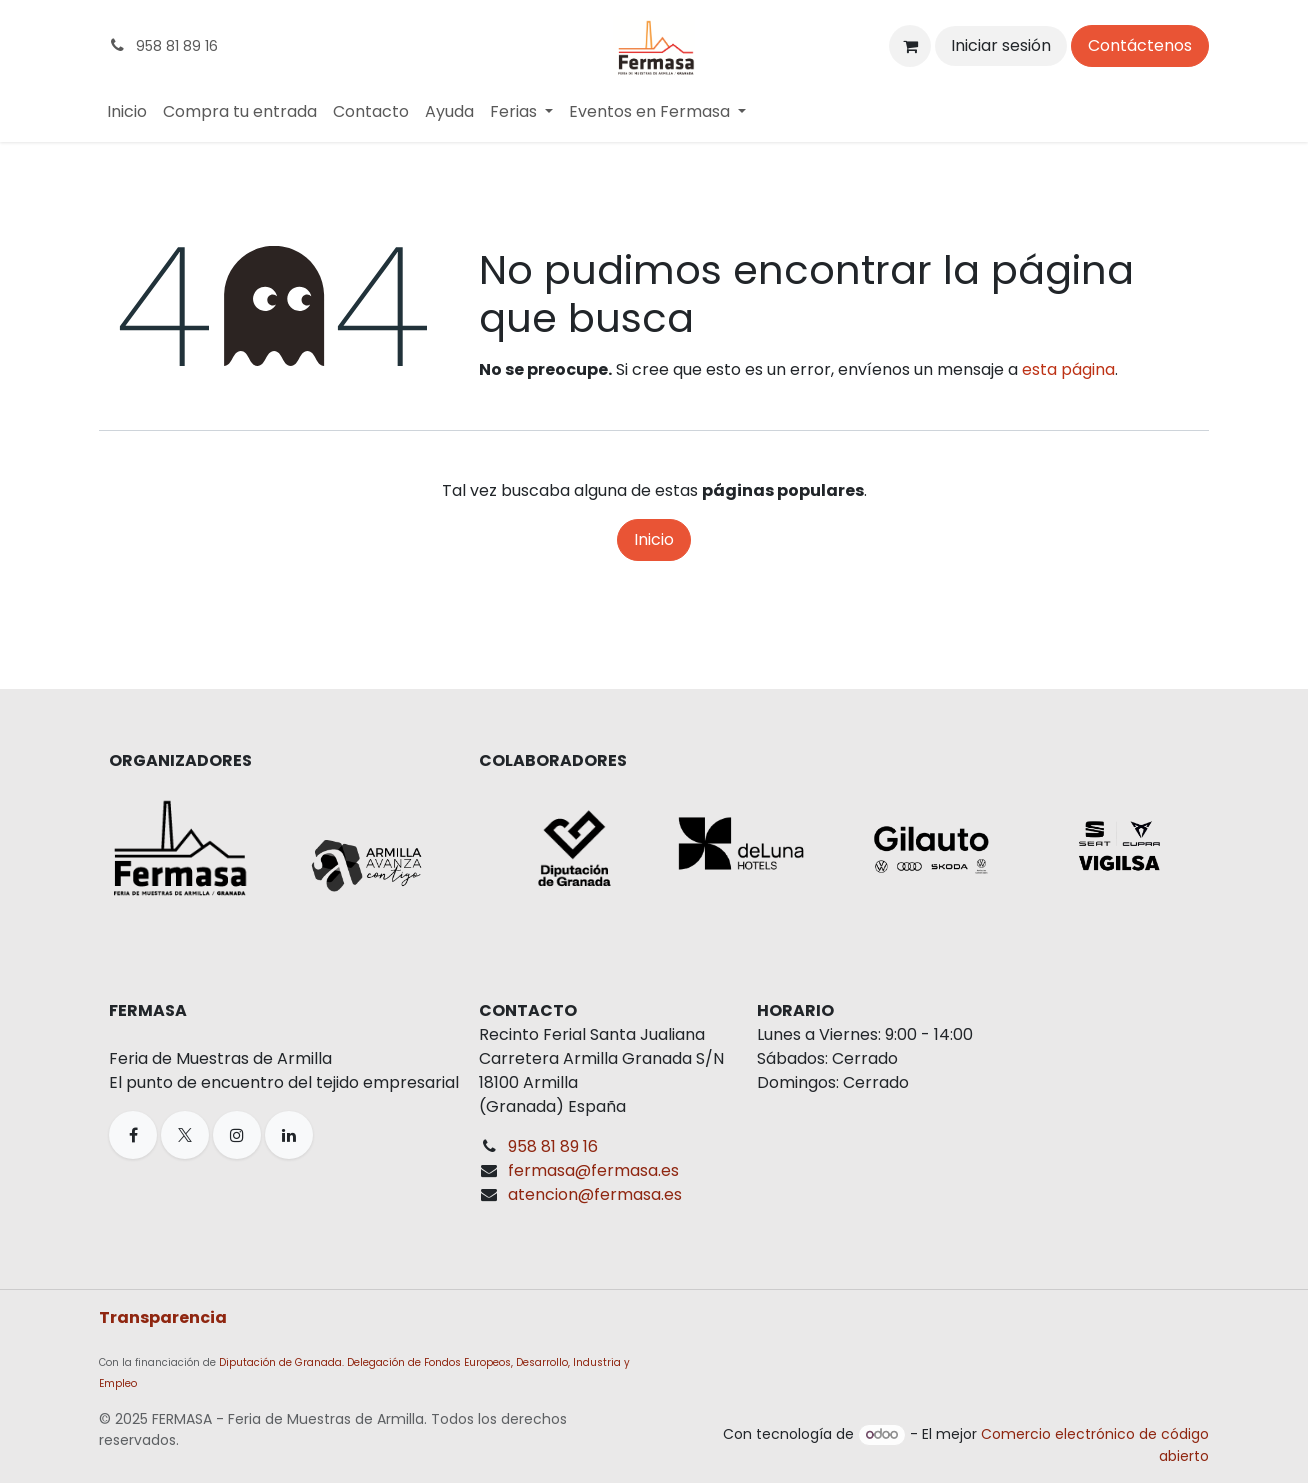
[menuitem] (127, 112)
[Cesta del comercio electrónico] (910, 46)
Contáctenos (1140, 45)
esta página (1068, 369)
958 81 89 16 (553, 1146)
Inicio (654, 539)
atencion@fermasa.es (595, 1194)
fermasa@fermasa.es (593, 1170)
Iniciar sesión (1001, 45)
